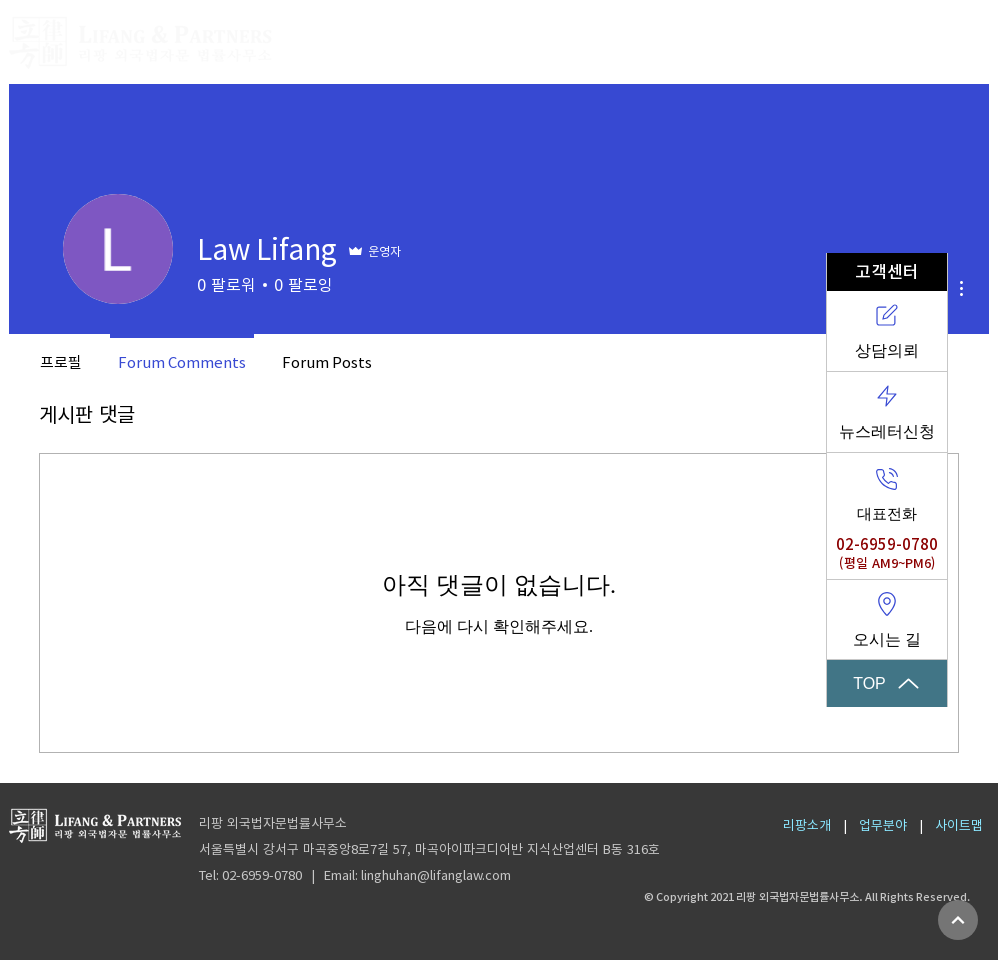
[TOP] (887, 683)
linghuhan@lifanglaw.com (436, 875)
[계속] (958, 920)
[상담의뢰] (887, 331)
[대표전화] (887, 493)
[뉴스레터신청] (887, 412)
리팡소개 (807, 825)
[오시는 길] (887, 619)
